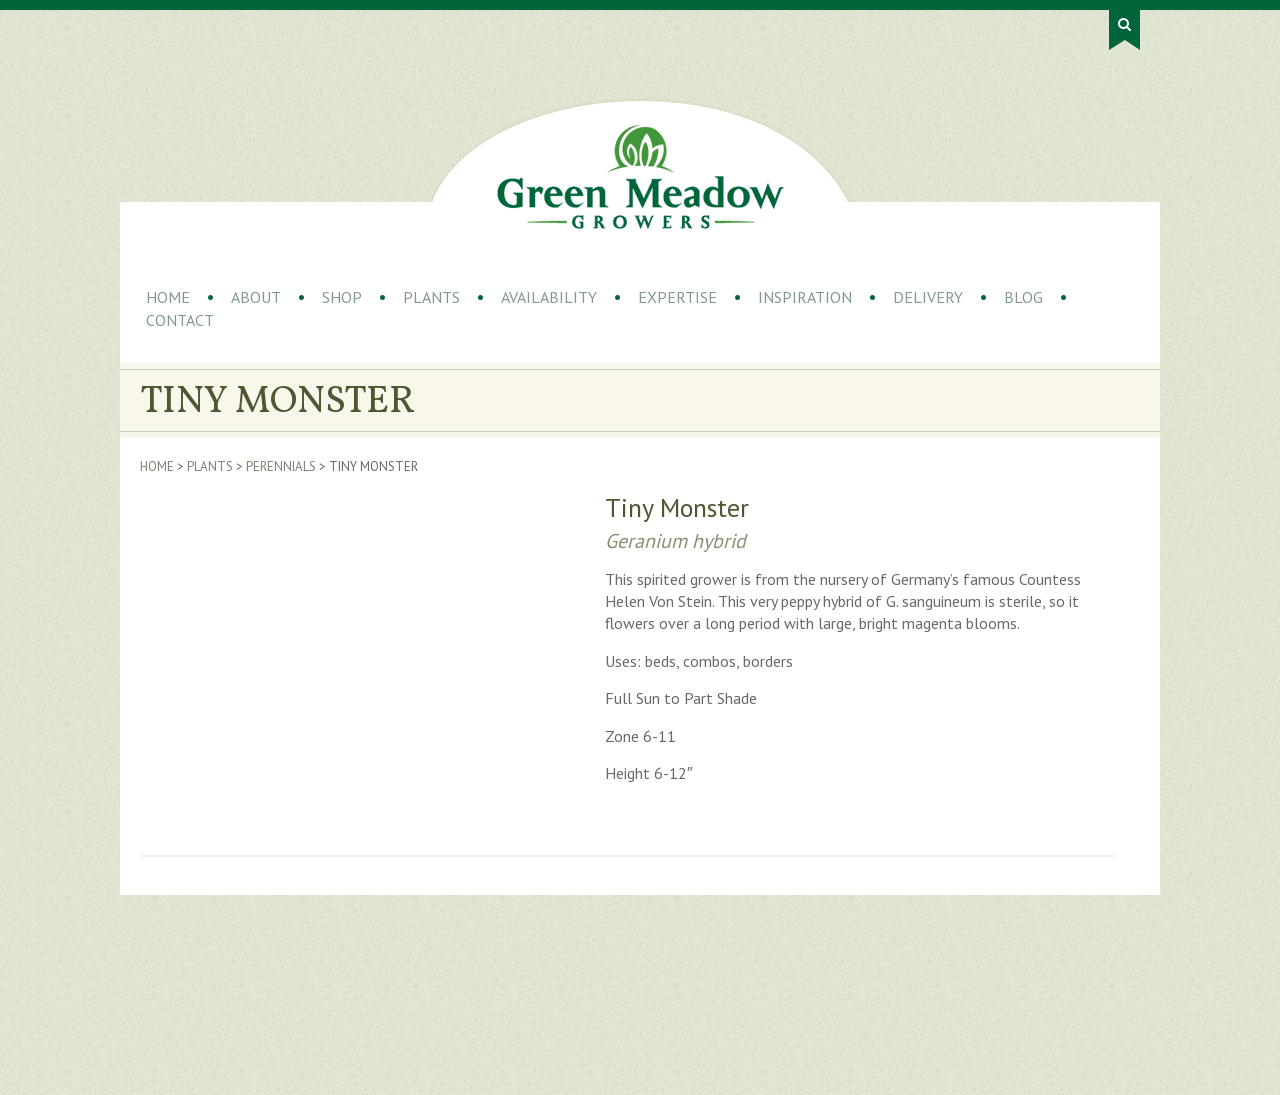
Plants (431, 297)
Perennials (281, 466)
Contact (180, 320)
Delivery (928, 297)
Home (168, 297)
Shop (342, 297)
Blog (1023, 297)
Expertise (677, 297)
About (256, 297)
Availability (549, 297)
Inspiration (805, 297)
